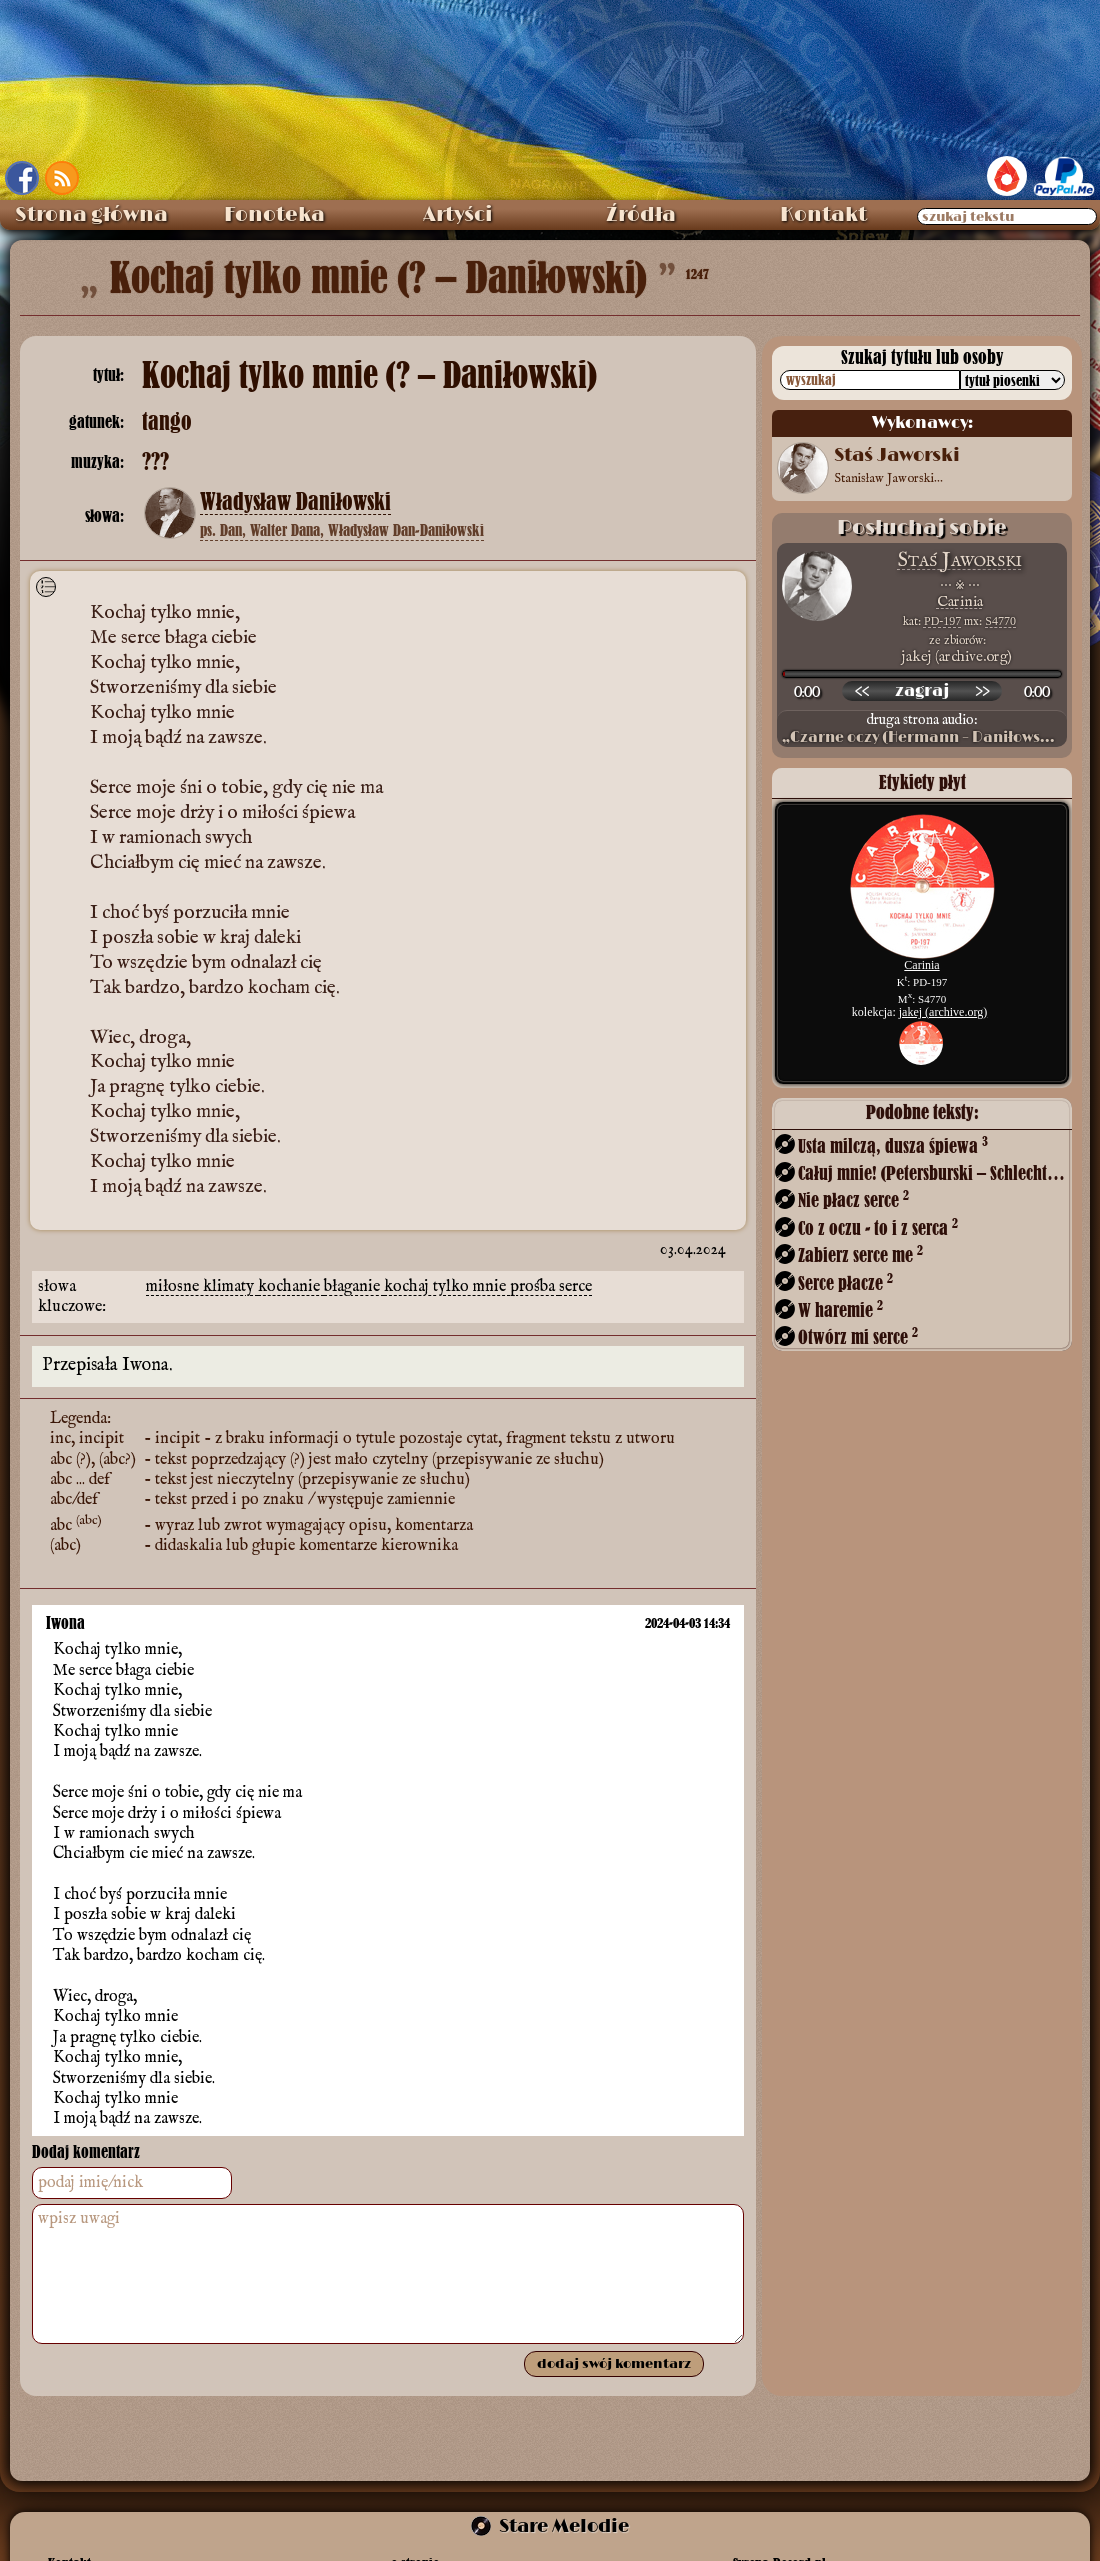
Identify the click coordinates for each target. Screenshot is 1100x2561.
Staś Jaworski (960, 560)
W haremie (840, 1309)
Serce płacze (845, 1282)
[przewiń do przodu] (982, 691)
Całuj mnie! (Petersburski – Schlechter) (933, 1172)
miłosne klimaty (202, 1287)
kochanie (291, 1287)
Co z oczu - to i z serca (878, 1227)
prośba (534, 1287)
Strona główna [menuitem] (91, 215)
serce (575, 1287)
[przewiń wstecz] (862, 691)
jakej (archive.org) (943, 1012)
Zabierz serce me (860, 1254)
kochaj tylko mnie (447, 1287)
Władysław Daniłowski (295, 502)
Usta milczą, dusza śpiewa (893, 1145)
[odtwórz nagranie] (922, 691)
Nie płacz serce (853, 1199)
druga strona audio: (922, 729)
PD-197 (942, 621)
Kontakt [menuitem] (823, 215)
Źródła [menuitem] (641, 215)
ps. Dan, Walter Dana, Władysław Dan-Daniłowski (342, 530)
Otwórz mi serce (858, 1336)
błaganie (354, 1287)
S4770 (1000, 621)
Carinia (960, 601)
